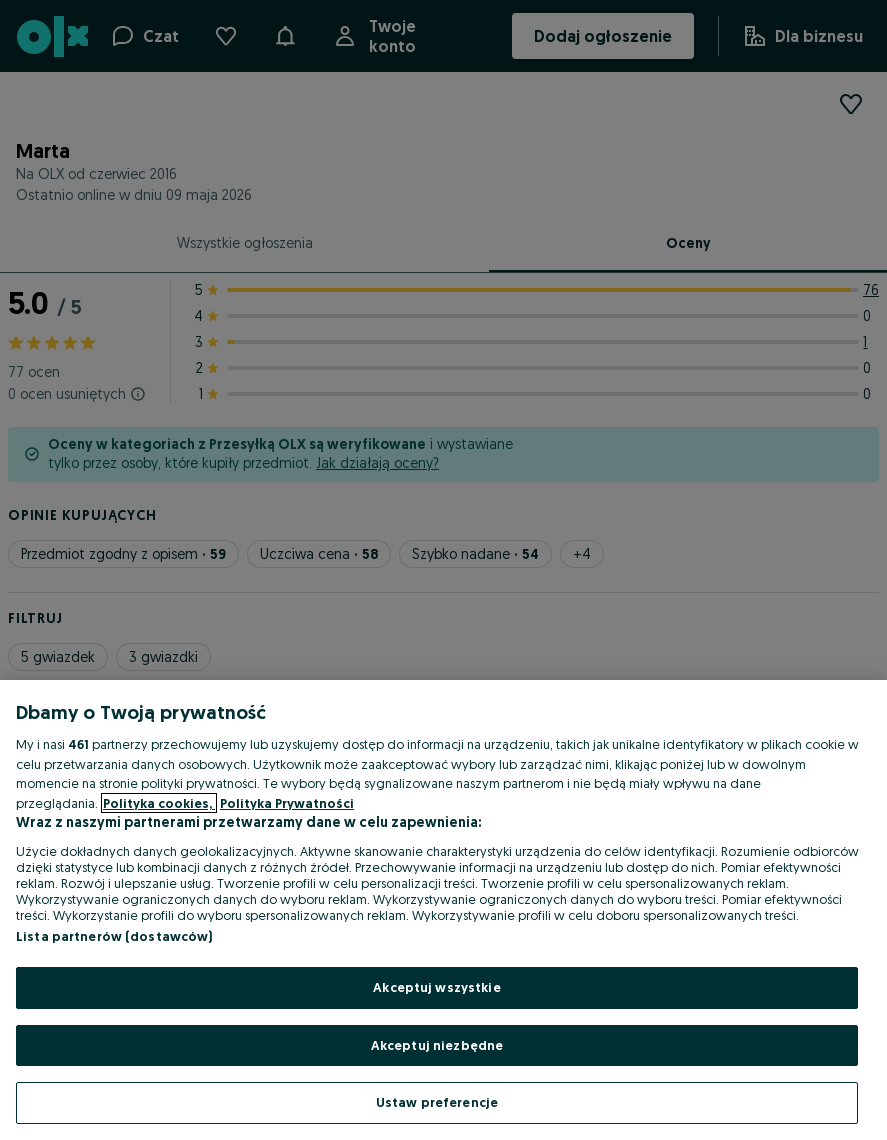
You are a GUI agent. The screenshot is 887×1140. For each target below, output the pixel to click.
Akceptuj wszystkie (436, 987)
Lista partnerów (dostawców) (114, 936)
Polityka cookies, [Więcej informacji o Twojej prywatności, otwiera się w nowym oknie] (159, 803)
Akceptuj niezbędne (437, 1045)
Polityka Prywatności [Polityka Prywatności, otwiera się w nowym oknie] (287, 803)
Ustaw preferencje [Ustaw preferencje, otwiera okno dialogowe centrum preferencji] (437, 1102)
